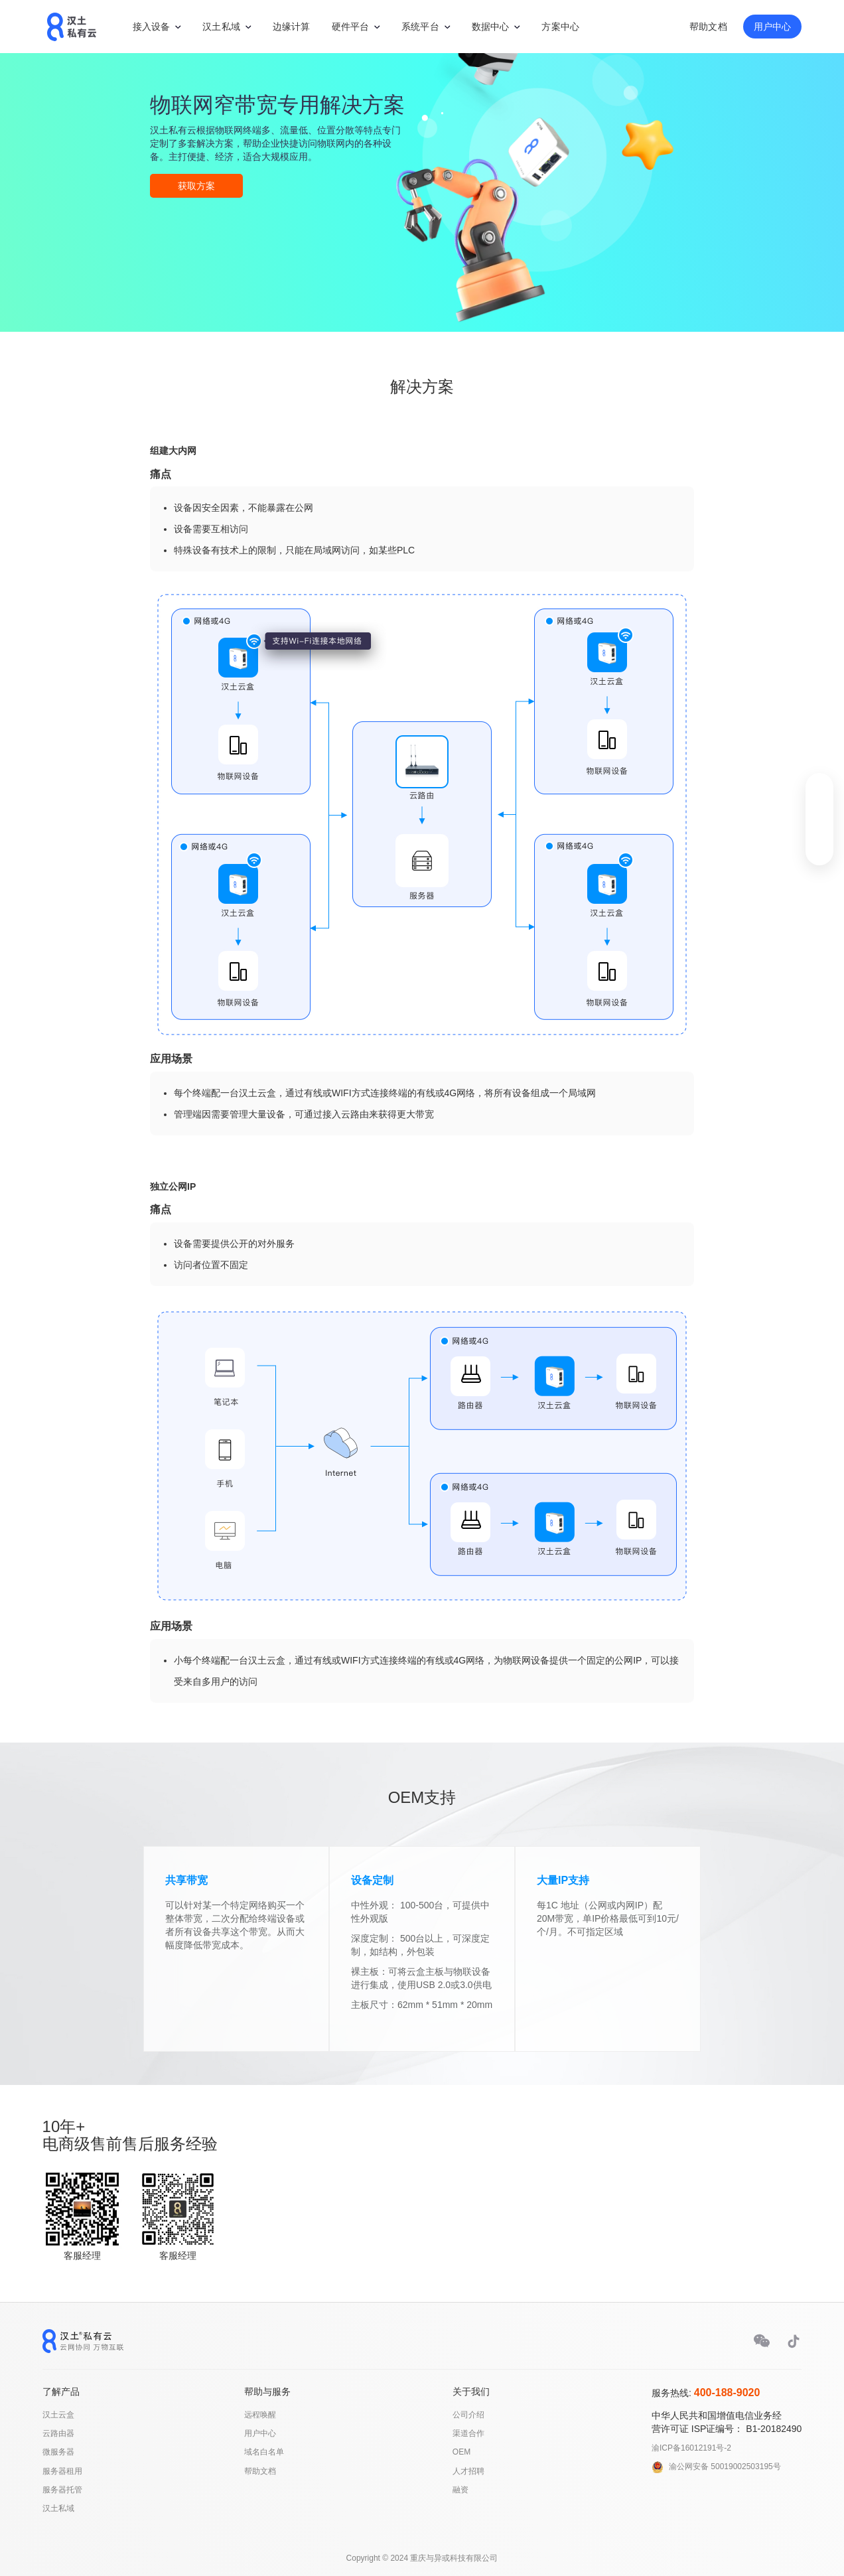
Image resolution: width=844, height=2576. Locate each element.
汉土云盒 (58, 2414)
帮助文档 (708, 26)
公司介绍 (468, 2414)
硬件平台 (351, 26)
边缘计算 (292, 26)
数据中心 (491, 26)
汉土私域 (221, 26)
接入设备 (152, 26)
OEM (461, 2452)
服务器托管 (62, 2489)
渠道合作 (468, 2433)
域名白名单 (264, 2452)
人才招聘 (468, 2471)
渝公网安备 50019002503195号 (725, 2466)
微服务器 (58, 2452)
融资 (460, 2489)
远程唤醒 (260, 2414)
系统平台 (420, 26)
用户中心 (773, 26)
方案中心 (560, 26)
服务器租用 (62, 2471)
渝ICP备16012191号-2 (691, 2448)
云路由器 (58, 2433)
